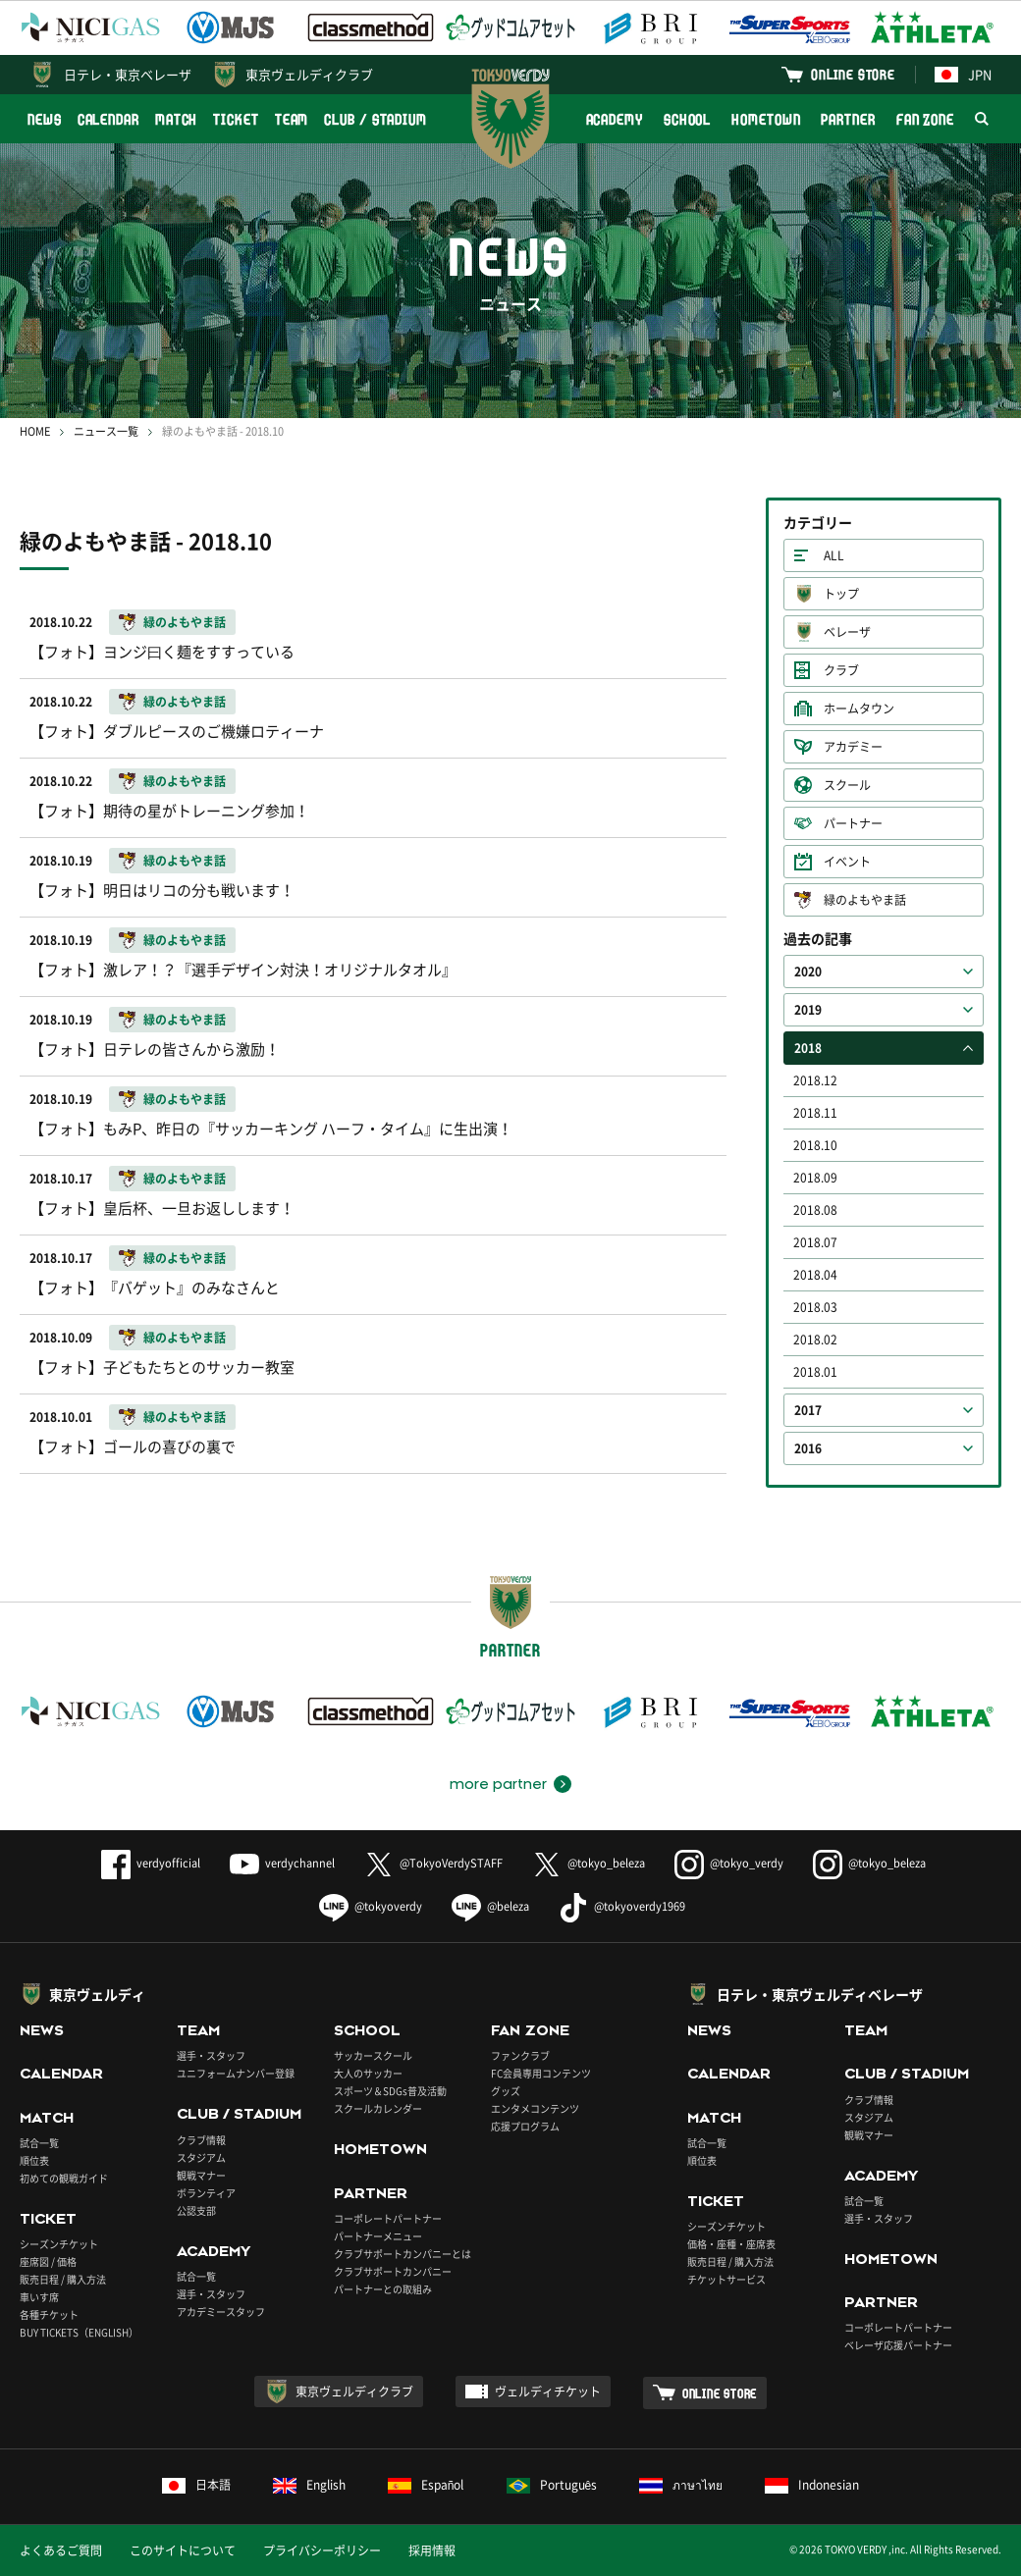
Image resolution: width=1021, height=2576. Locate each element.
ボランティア (206, 2192)
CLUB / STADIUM (375, 119)
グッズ (505, 2090)
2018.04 (815, 1275)
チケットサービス (726, 2279)
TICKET (235, 119)
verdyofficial (150, 1863)
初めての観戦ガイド (64, 2178)
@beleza (490, 1906)
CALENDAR (108, 119)
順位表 (34, 2160)
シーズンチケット (59, 2243)
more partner (498, 1784)
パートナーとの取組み (383, 2289)
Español (426, 2485)
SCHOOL (687, 119)
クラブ (841, 670)
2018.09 (815, 1177)
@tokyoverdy (370, 1906)
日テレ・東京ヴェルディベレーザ (820, 1994)
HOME (35, 431)
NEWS (44, 119)
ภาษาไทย (681, 2485)
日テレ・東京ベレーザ (127, 74)
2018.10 (815, 1145)
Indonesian (812, 2485)
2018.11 (815, 1113)
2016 (808, 1448)
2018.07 (815, 1242)
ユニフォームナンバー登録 (236, 2073)
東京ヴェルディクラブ (309, 74)
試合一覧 (39, 2142)
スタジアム (201, 2157)
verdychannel (282, 1863)
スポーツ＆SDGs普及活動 (390, 2090)
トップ (841, 594)
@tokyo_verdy (728, 1863)
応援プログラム (525, 2126)
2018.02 (815, 1339)
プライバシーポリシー (322, 2550)
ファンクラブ (520, 2055)
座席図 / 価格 (48, 2261)
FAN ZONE (925, 119)
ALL (834, 555)
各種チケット (49, 2314)
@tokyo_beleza (588, 1863)
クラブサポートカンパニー (393, 2271)
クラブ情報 (201, 2139)
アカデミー (853, 747)
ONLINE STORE (853, 74)
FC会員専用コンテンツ (541, 2073)
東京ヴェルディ (97, 1994)
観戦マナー (201, 2175)
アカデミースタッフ (221, 2311)
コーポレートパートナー (388, 2218)
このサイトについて (183, 2550)
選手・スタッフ (211, 2055)
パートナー (853, 823)
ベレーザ (847, 632)
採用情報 (432, 2550)
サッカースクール (373, 2055)
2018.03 (815, 1307)
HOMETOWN (765, 119)
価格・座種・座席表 (731, 2243)
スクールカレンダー (378, 2108)
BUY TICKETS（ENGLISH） (79, 2332)
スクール (847, 785)
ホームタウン (859, 708)
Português (552, 2485)
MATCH (176, 119)
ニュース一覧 (106, 431)
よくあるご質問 (61, 2550)
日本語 (196, 2485)
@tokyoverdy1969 (622, 1906)
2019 (808, 1010)
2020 (808, 971)
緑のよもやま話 (865, 900)
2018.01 (815, 1372)
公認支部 (196, 2210)
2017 (808, 1410)
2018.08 (815, 1210)
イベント (847, 861)
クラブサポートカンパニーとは (402, 2253)
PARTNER (848, 119)
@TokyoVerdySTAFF (433, 1863)
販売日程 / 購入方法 (63, 2279)
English (309, 2485)
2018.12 (815, 1080)
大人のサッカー (368, 2073)
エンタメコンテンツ (535, 2108)
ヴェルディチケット (548, 2391)
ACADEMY (614, 119)
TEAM (292, 119)
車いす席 (39, 2296)
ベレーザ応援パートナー (898, 2345)
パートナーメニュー (378, 2236)
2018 (808, 1048)
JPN (963, 74)
